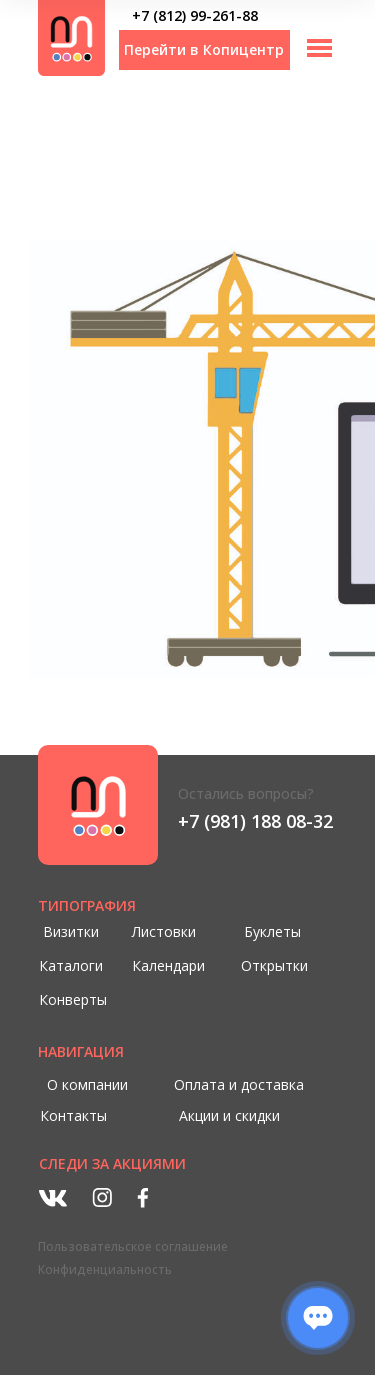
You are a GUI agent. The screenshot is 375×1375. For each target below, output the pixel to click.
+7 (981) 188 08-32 (255, 821)
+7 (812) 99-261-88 (195, 15)
